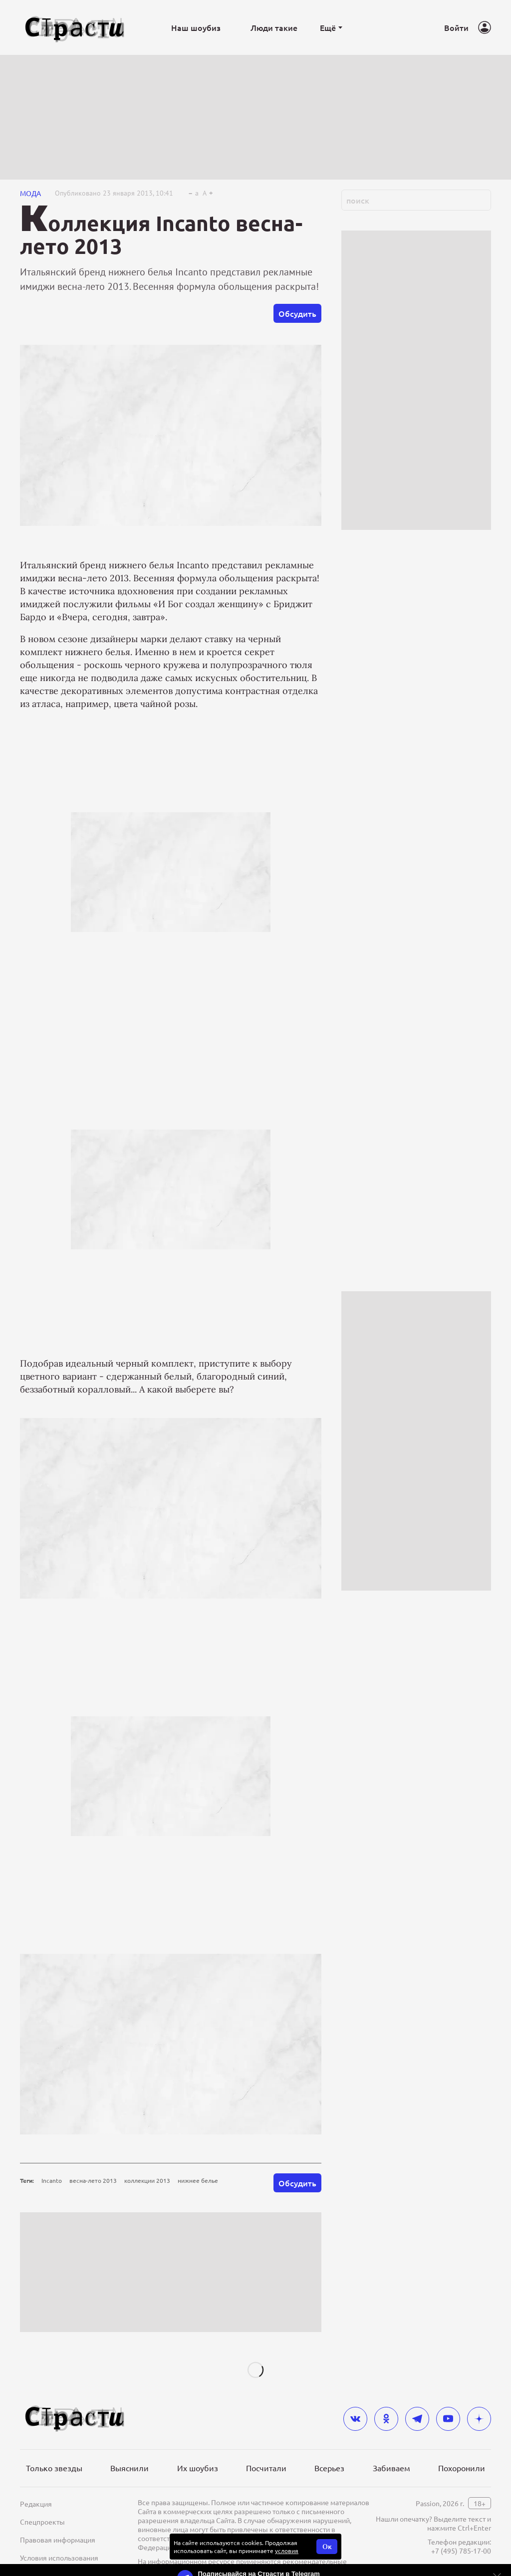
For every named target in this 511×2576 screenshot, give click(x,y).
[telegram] (417, 2419)
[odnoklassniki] (386, 2419)
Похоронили (461, 2468)
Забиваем (391, 2468)
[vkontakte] (355, 2419)
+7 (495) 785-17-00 (461, 2550)
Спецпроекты (42, 2521)
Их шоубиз (197, 2468)
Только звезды (54, 2468)
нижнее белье (198, 2180)
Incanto (51, 2180)
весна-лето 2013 (93, 2180)
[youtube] (448, 2419)
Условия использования (59, 2557)
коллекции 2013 (147, 2180)
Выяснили (129, 2468)
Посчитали (266, 2468)
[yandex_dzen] (479, 2419)
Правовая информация (57, 2539)
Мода (30, 193)
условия (286, 2551)
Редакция (36, 2503)
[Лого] (75, 27)
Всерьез (329, 2468)
